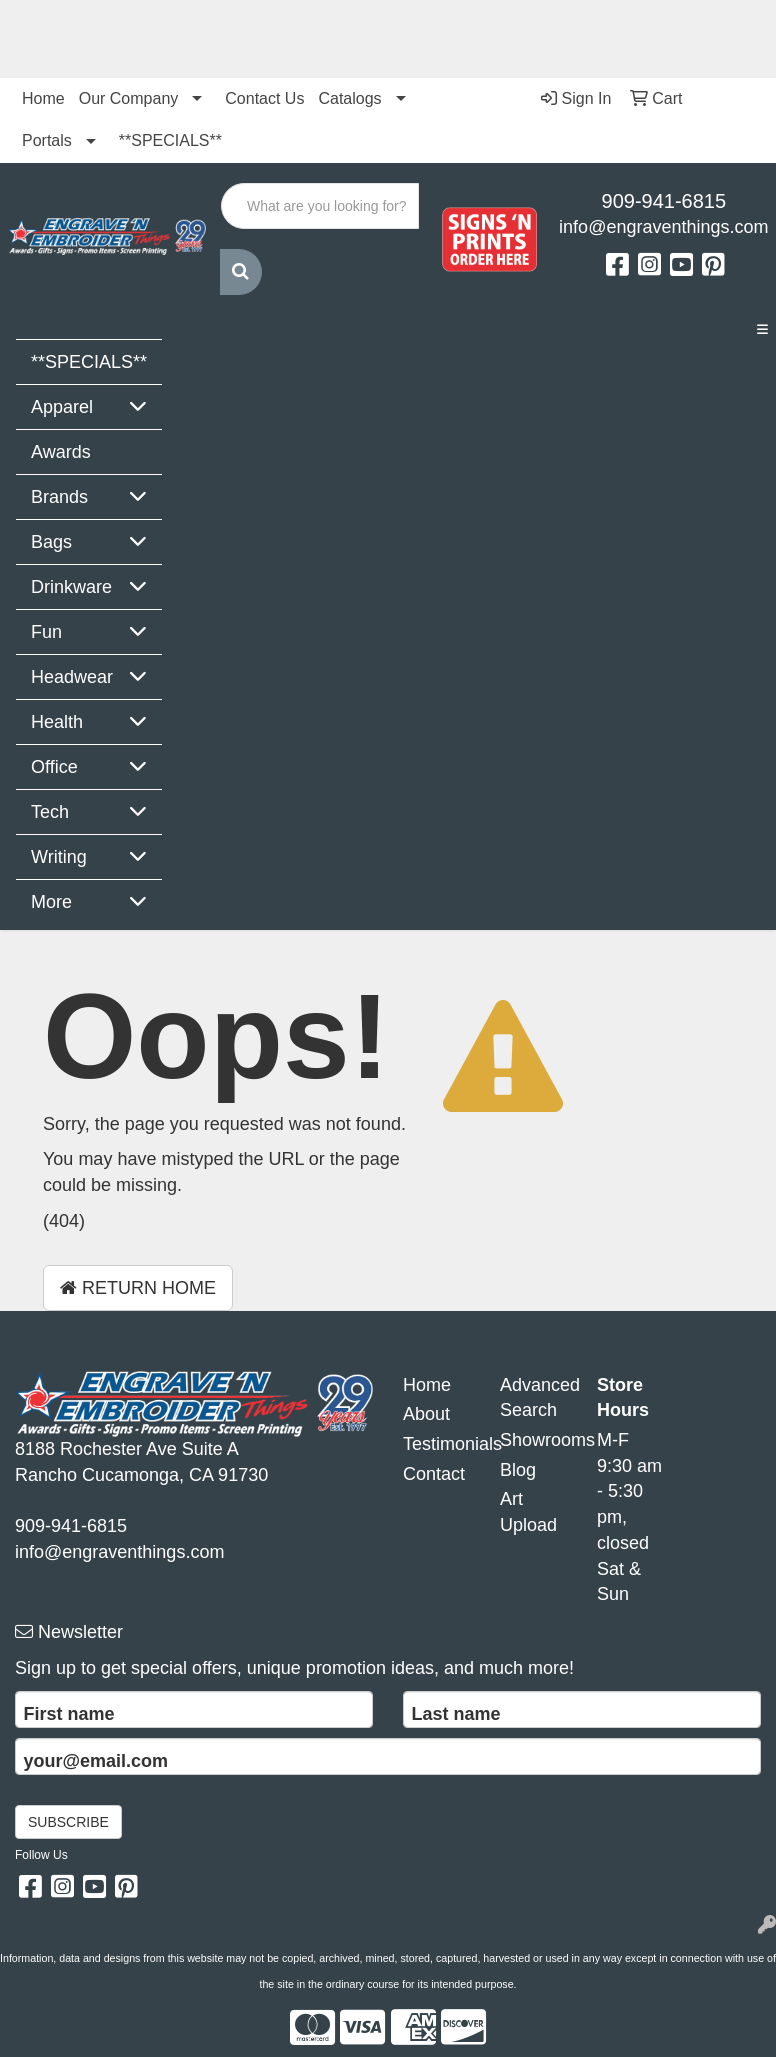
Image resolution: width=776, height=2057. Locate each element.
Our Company (129, 98)
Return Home (138, 1288)
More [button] (51, 902)
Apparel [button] (62, 407)
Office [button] (54, 767)
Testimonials (436, 1444)
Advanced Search (533, 1398)
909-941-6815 (664, 201)
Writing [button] (59, 857)
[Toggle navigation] (762, 330)
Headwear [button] (72, 677)
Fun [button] (46, 632)
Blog (518, 1470)
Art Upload (528, 1512)
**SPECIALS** (170, 140)
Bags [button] (51, 542)
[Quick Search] (320, 206)
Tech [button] (50, 812)
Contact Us (264, 98)
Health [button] (57, 722)
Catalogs (349, 98)
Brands (59, 497)
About (426, 1414)
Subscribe (68, 1822)
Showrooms (533, 1440)
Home (43, 98)
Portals (47, 140)
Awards (61, 452)
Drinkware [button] (71, 587)
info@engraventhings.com (663, 227)
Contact (434, 1474)
